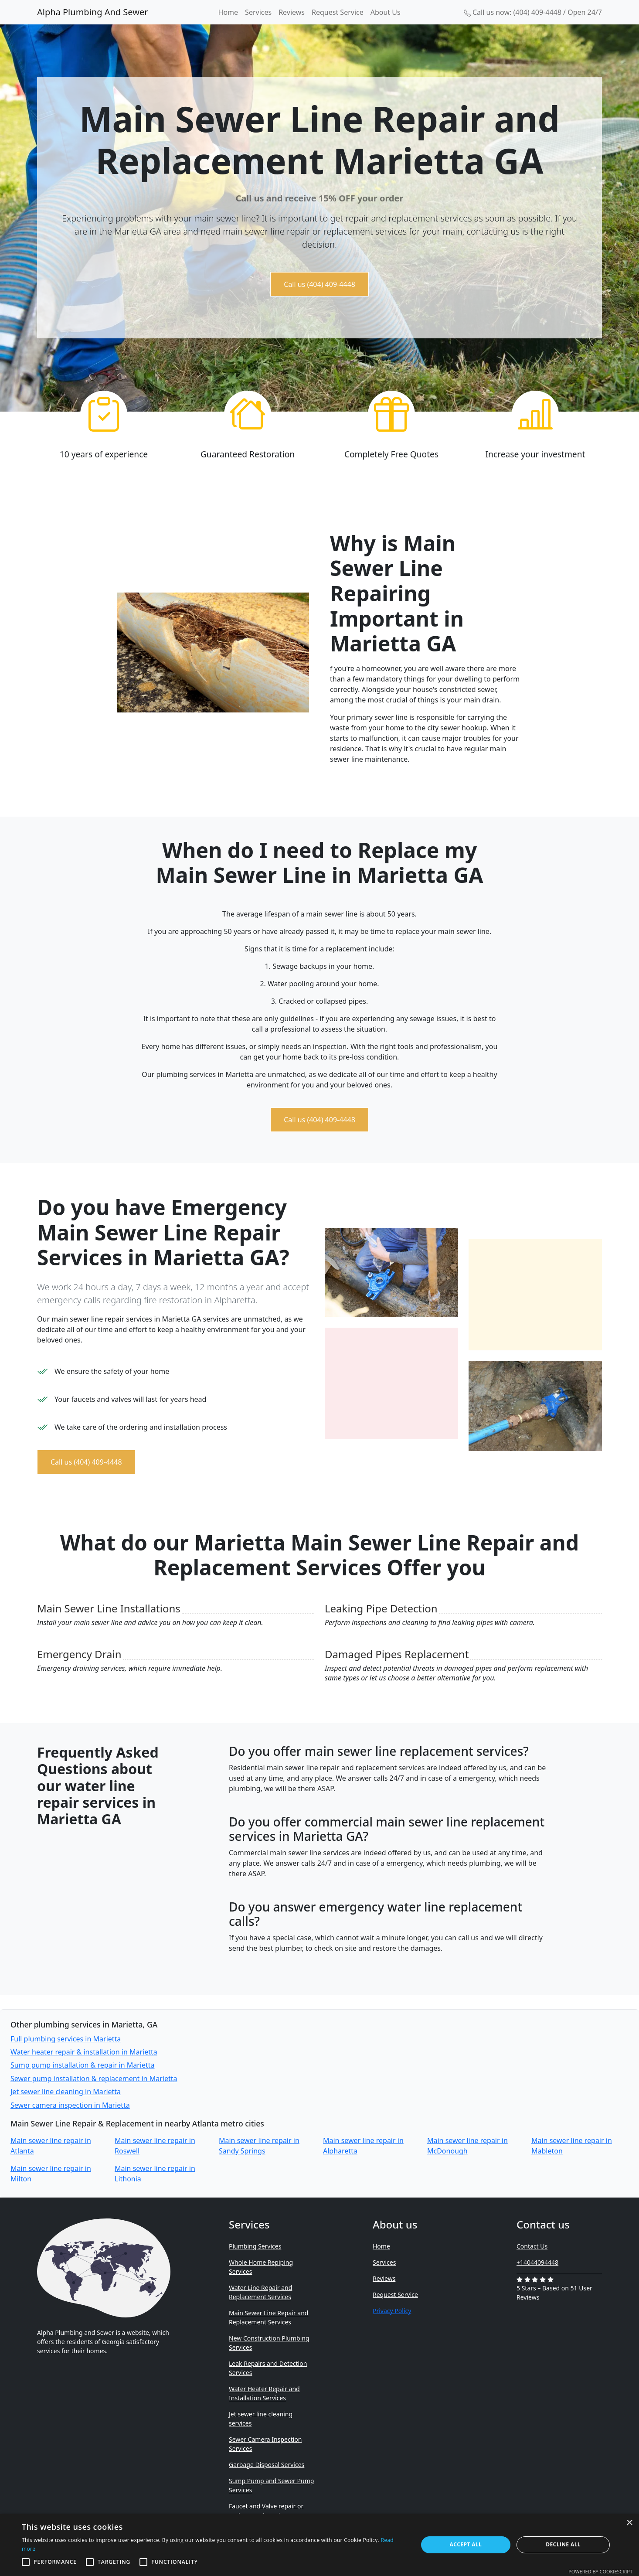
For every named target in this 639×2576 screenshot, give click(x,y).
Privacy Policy (392, 2311)
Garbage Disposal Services (266, 2464)
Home (228, 12)
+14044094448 (537, 2262)
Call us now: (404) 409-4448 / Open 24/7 (533, 12)
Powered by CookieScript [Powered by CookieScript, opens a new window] (600, 2571)
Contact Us (532, 2246)
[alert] (319, 2545)
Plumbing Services (255, 2246)
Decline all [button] (563, 2544)
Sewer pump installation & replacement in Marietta (93, 2078)
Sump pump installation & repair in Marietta (82, 2065)
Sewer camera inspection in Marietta (70, 2105)
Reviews (292, 12)
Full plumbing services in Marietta (65, 2039)
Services (258, 12)
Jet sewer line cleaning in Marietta (65, 2091)
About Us (385, 12)
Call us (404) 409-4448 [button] (319, 284)
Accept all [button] (466, 2544)
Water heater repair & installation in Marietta (83, 2052)
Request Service (338, 12)
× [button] (629, 2523)
